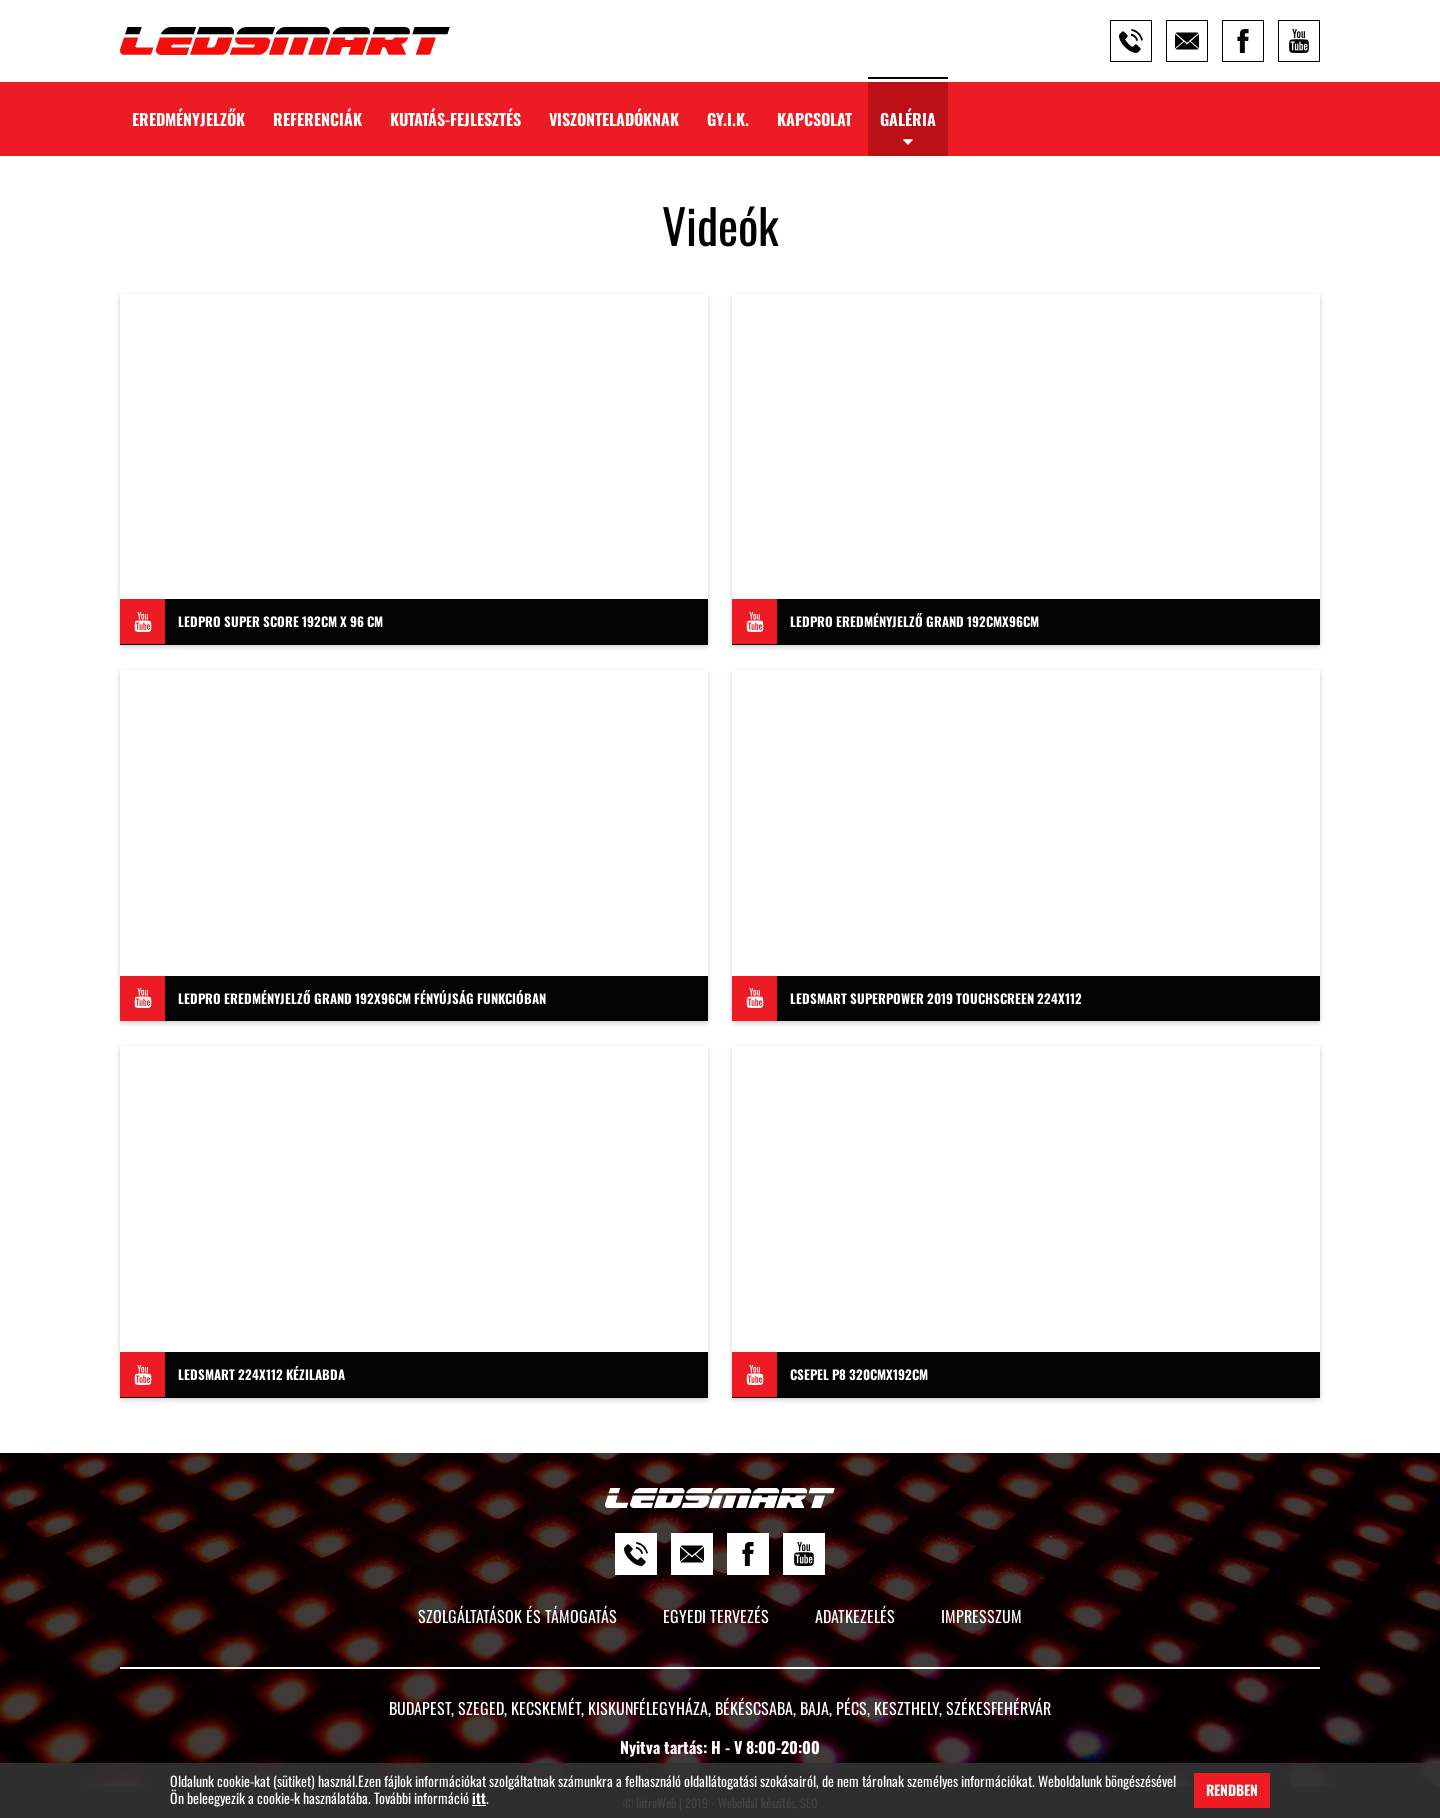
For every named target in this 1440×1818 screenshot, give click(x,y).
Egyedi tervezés (716, 1616)
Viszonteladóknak (614, 119)
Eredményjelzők (188, 119)
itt (479, 1798)
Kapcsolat (814, 119)
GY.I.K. (728, 119)
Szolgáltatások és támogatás (517, 1616)
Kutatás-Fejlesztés (455, 119)
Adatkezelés (855, 1616)
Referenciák (317, 119)
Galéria (908, 119)
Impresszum (981, 1616)
